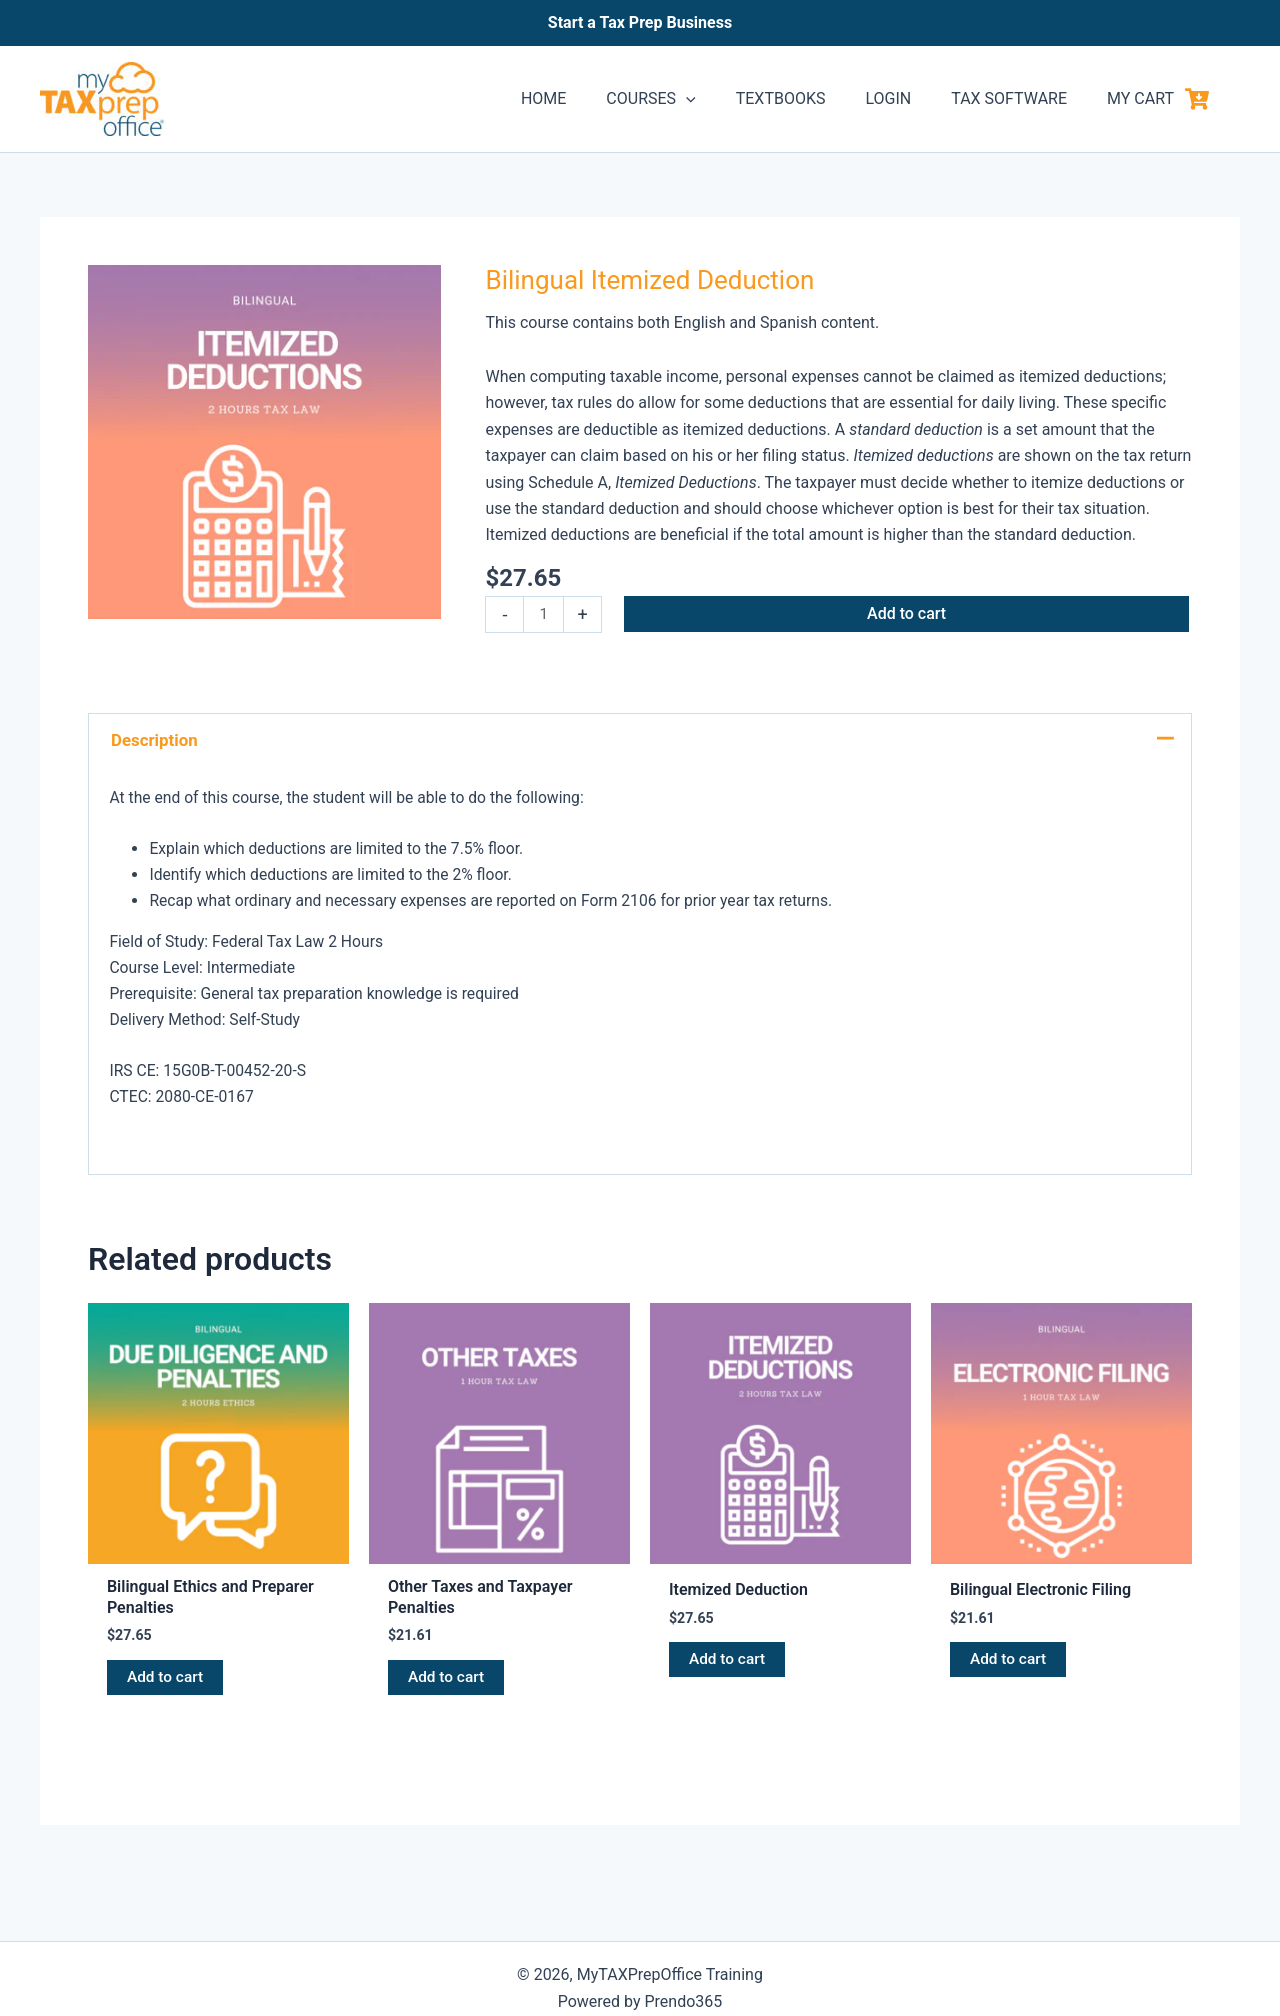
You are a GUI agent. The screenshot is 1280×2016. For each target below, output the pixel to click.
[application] (722, 99)
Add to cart (908, 613)
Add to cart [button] (166, 1681)
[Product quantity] (544, 615)
